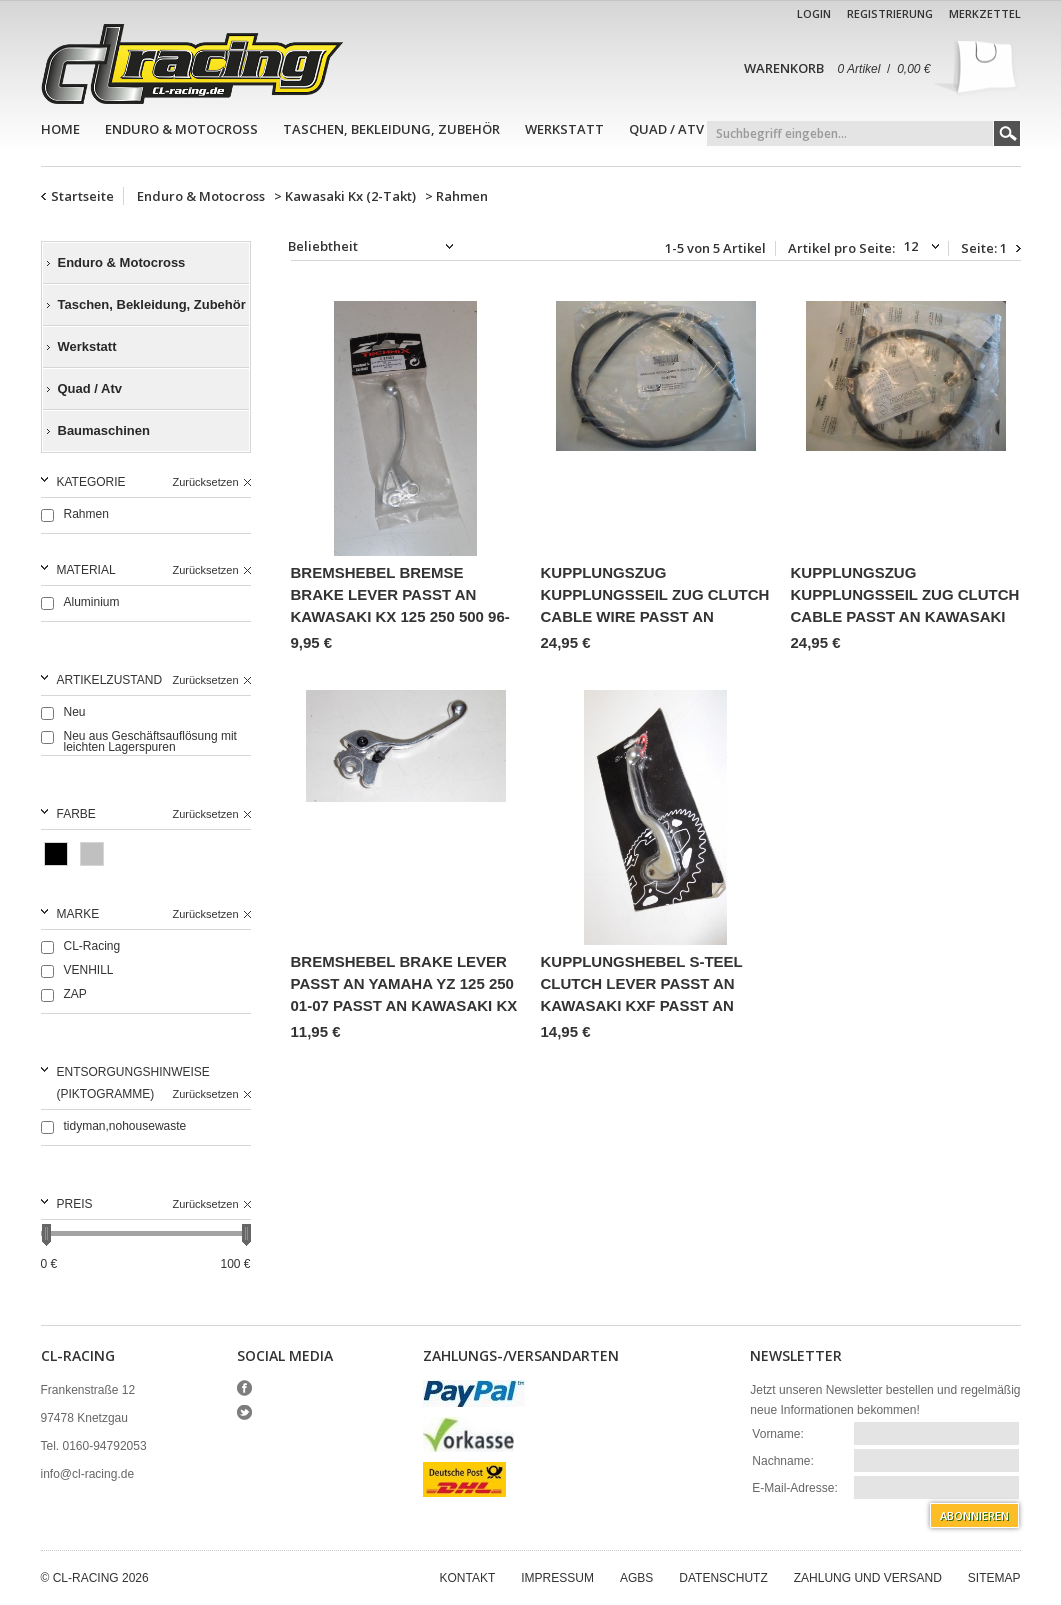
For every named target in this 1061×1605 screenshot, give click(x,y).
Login (814, 13)
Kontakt (468, 1578)
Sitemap (994, 1578)
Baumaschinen (104, 430)
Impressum (557, 1578)
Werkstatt (564, 129)
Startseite (82, 196)
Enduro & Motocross (181, 129)
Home (60, 129)
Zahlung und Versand (868, 1578)
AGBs (636, 1578)
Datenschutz (723, 1578)
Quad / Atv (666, 129)
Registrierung (890, 13)
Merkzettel (985, 13)
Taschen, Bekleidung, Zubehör (391, 129)
